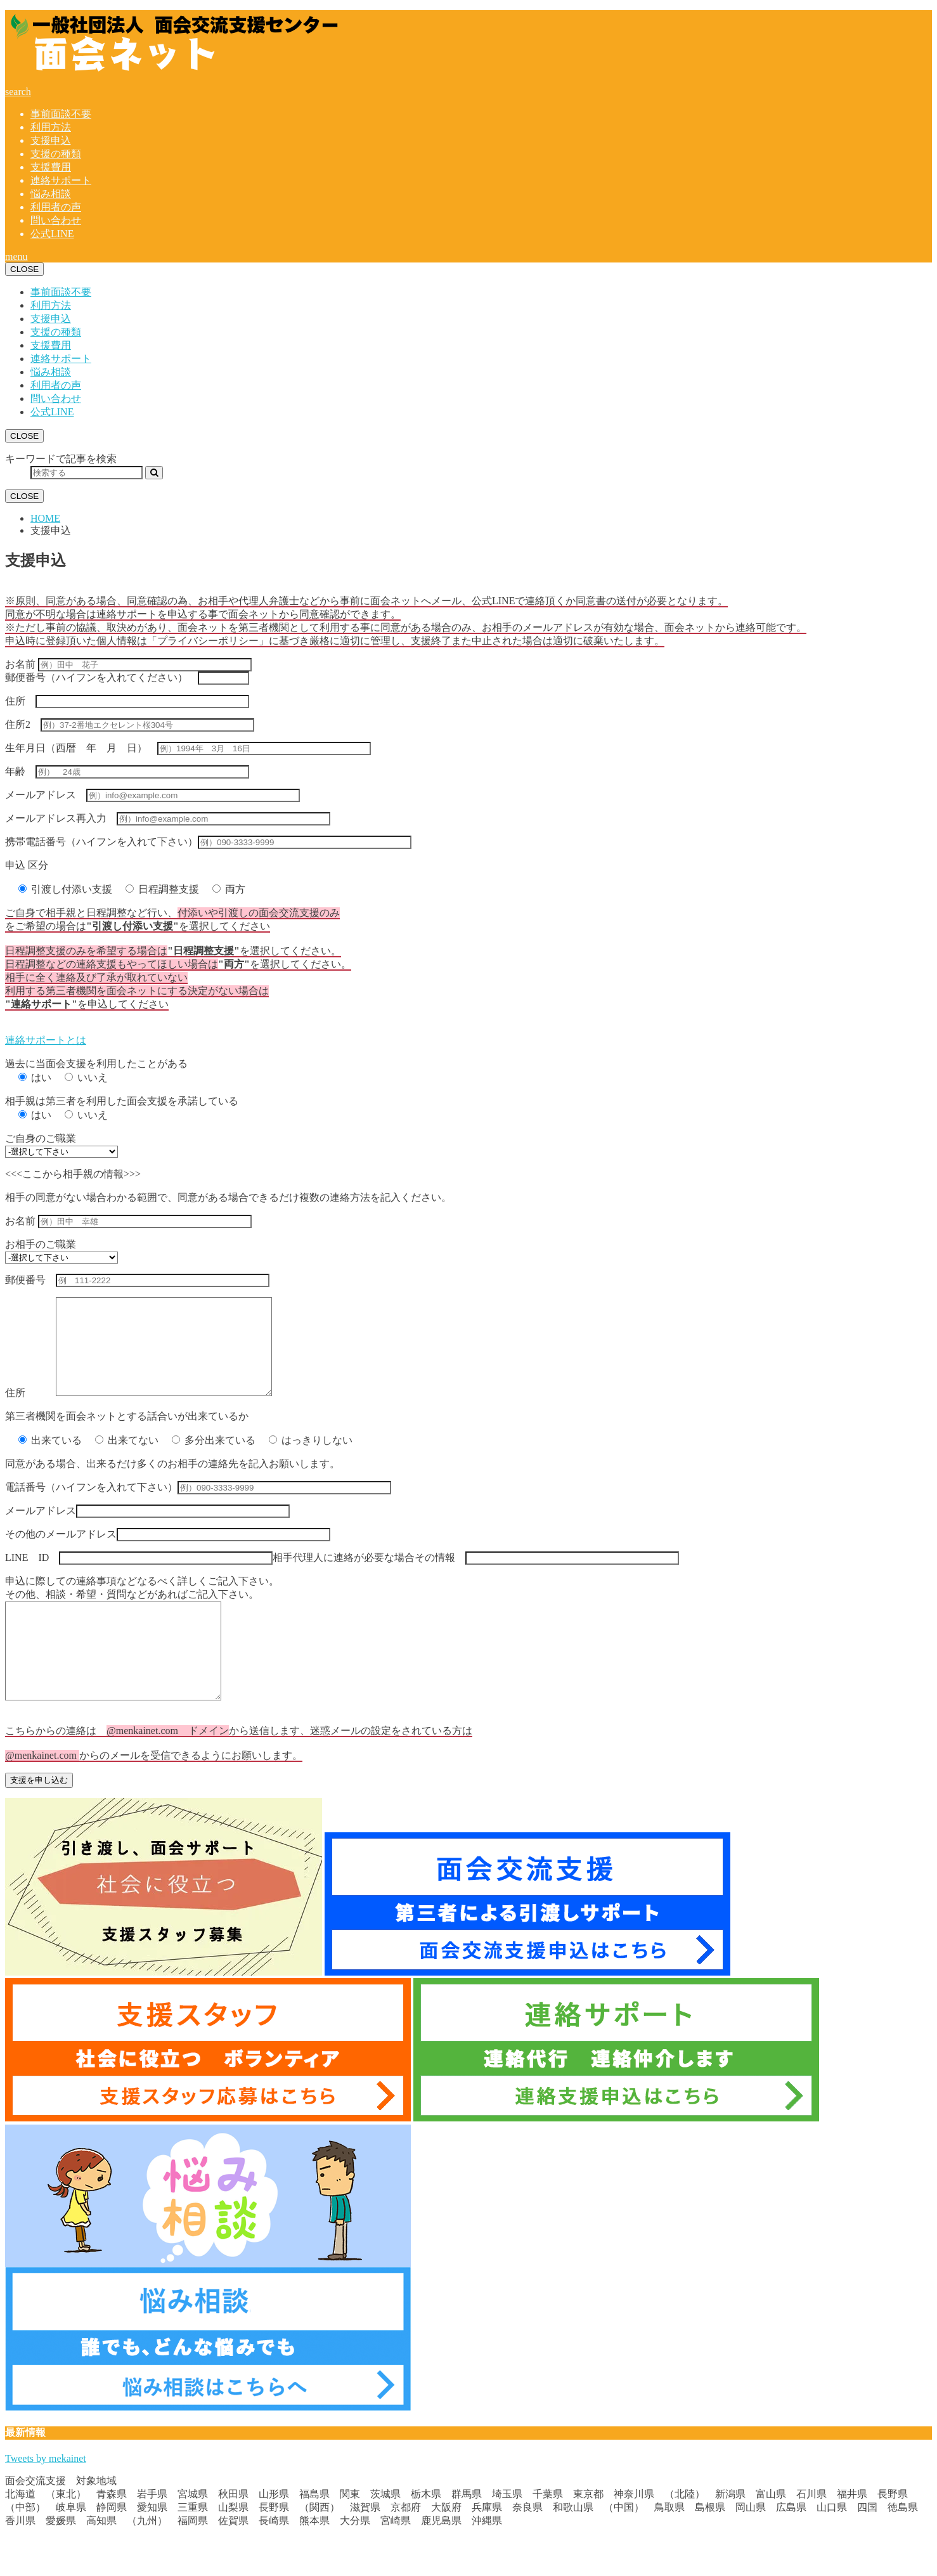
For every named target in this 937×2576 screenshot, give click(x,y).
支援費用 (50, 167)
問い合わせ (55, 220)
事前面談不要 (60, 113)
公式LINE (52, 233)
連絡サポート (60, 180)
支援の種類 (55, 153)
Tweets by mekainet (45, 2496)
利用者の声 (55, 207)
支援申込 (50, 140)
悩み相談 (50, 193)
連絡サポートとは (45, 1040)
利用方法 (50, 127)
